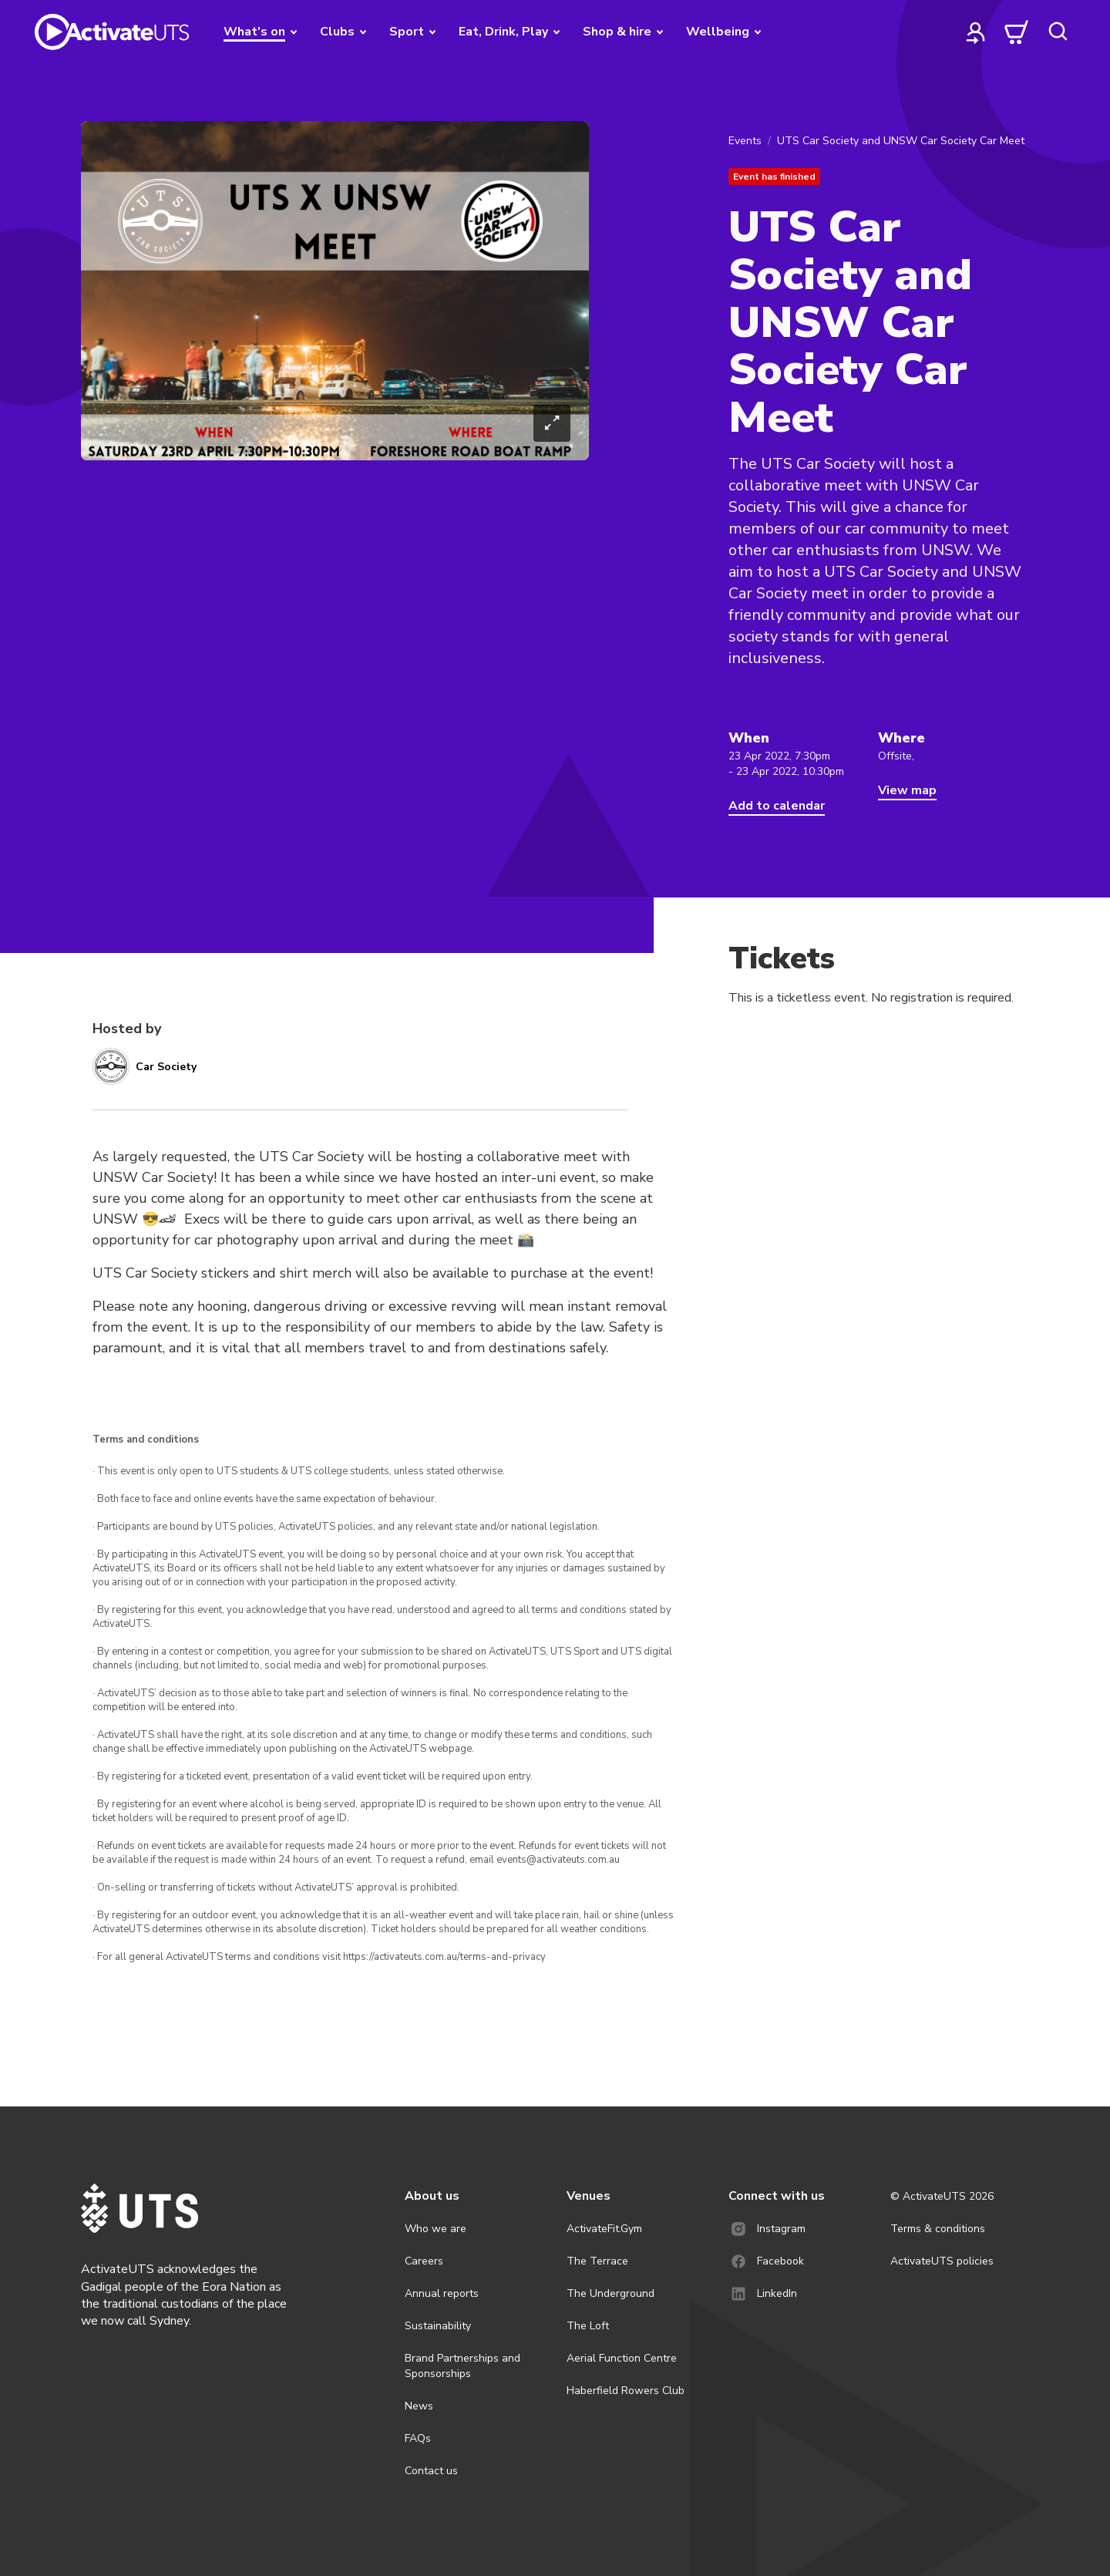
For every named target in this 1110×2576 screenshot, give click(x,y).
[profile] (976, 31)
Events (745, 140)
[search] (1057, 31)
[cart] (1016, 31)
